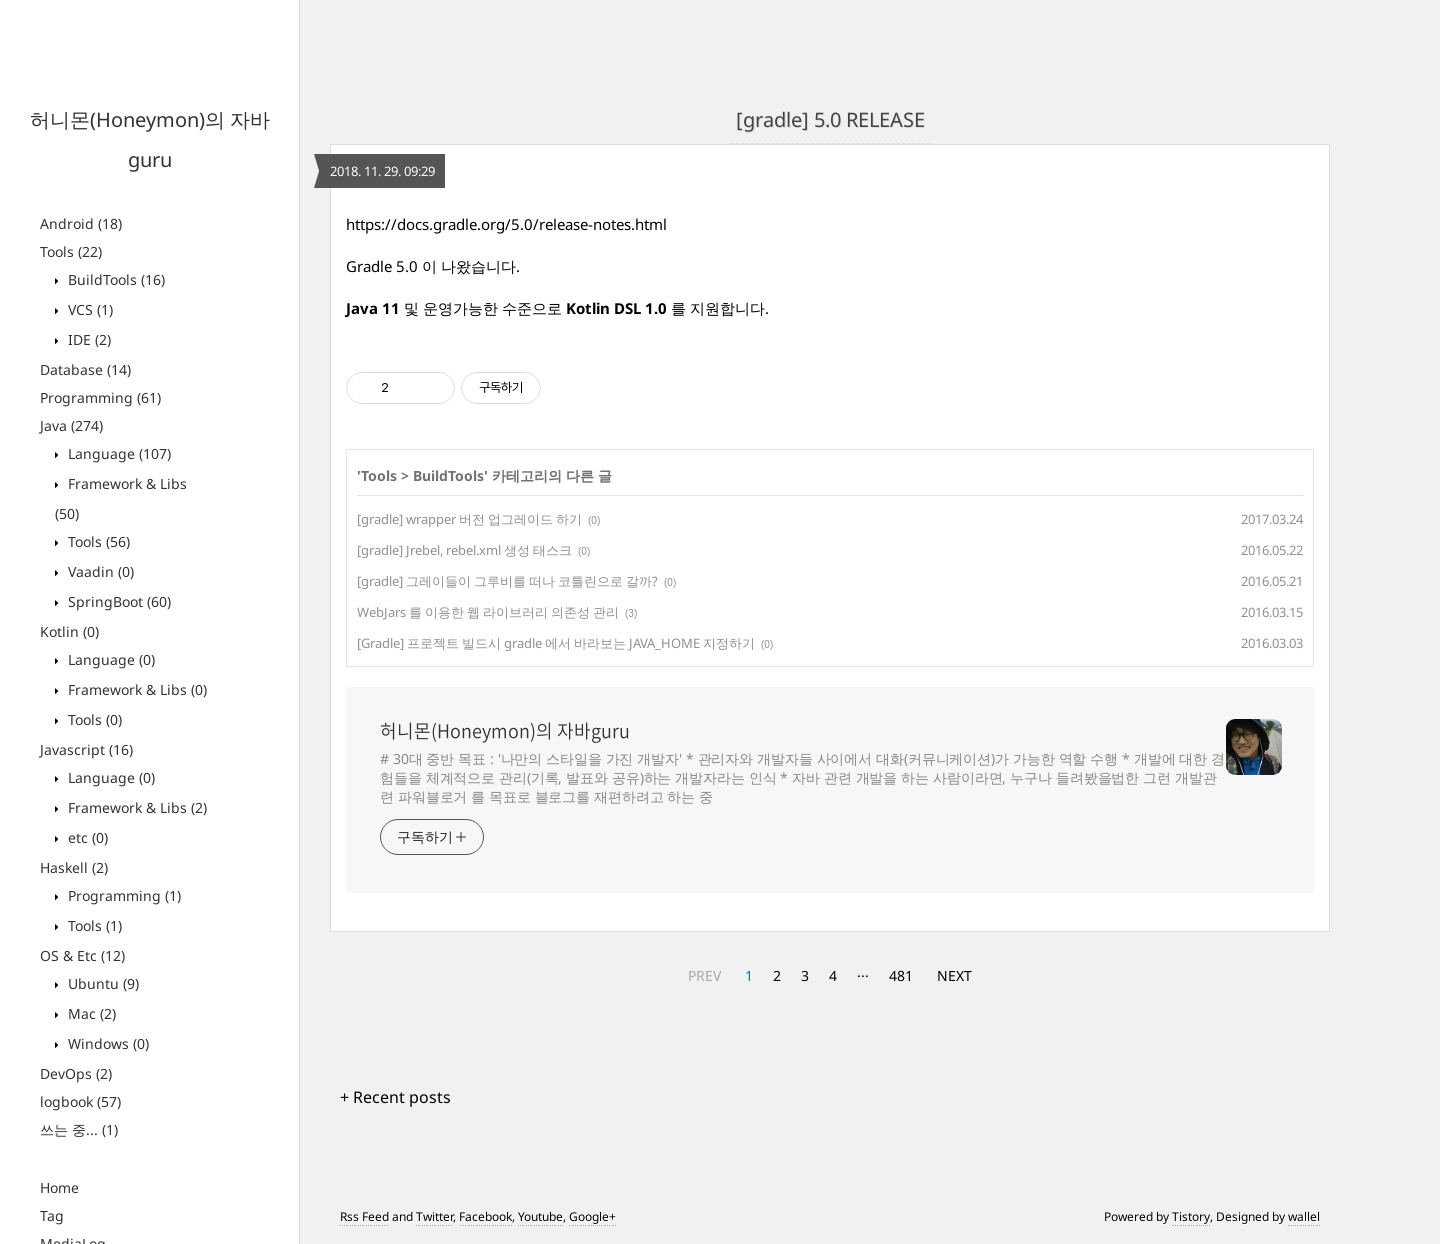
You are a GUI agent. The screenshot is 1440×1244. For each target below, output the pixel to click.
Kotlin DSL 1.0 (614, 308)
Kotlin (69, 631)
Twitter (434, 1216)
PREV (704, 975)
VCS (88, 309)
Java (71, 425)
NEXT (954, 975)
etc (86, 837)
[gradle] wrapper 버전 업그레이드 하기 (469, 519)
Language (117, 453)
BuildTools (114, 279)
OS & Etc (82, 955)
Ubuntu (101, 983)
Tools (71, 251)
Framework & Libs (135, 689)
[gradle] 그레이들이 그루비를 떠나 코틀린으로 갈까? (507, 581)
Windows (106, 1043)
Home (59, 1187)
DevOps (76, 1073)
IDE (87, 339)
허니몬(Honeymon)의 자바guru (505, 731)
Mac (90, 1013)
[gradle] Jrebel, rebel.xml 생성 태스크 (464, 550)
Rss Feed (364, 1216)
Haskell (74, 867)
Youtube (540, 1216)
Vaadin (99, 571)
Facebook (485, 1216)
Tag (52, 1215)
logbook (80, 1101)
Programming (100, 397)
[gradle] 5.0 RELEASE (830, 119)
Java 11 (373, 308)
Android (81, 223)
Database (85, 369)
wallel (1304, 1216)
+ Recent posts (395, 1097)
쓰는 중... (79, 1129)
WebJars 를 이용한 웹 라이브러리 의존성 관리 (488, 612)
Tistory (1191, 1216)
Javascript (86, 749)
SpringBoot (117, 601)
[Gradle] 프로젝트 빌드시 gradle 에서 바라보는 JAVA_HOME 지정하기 (556, 643)
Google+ (592, 1216)
